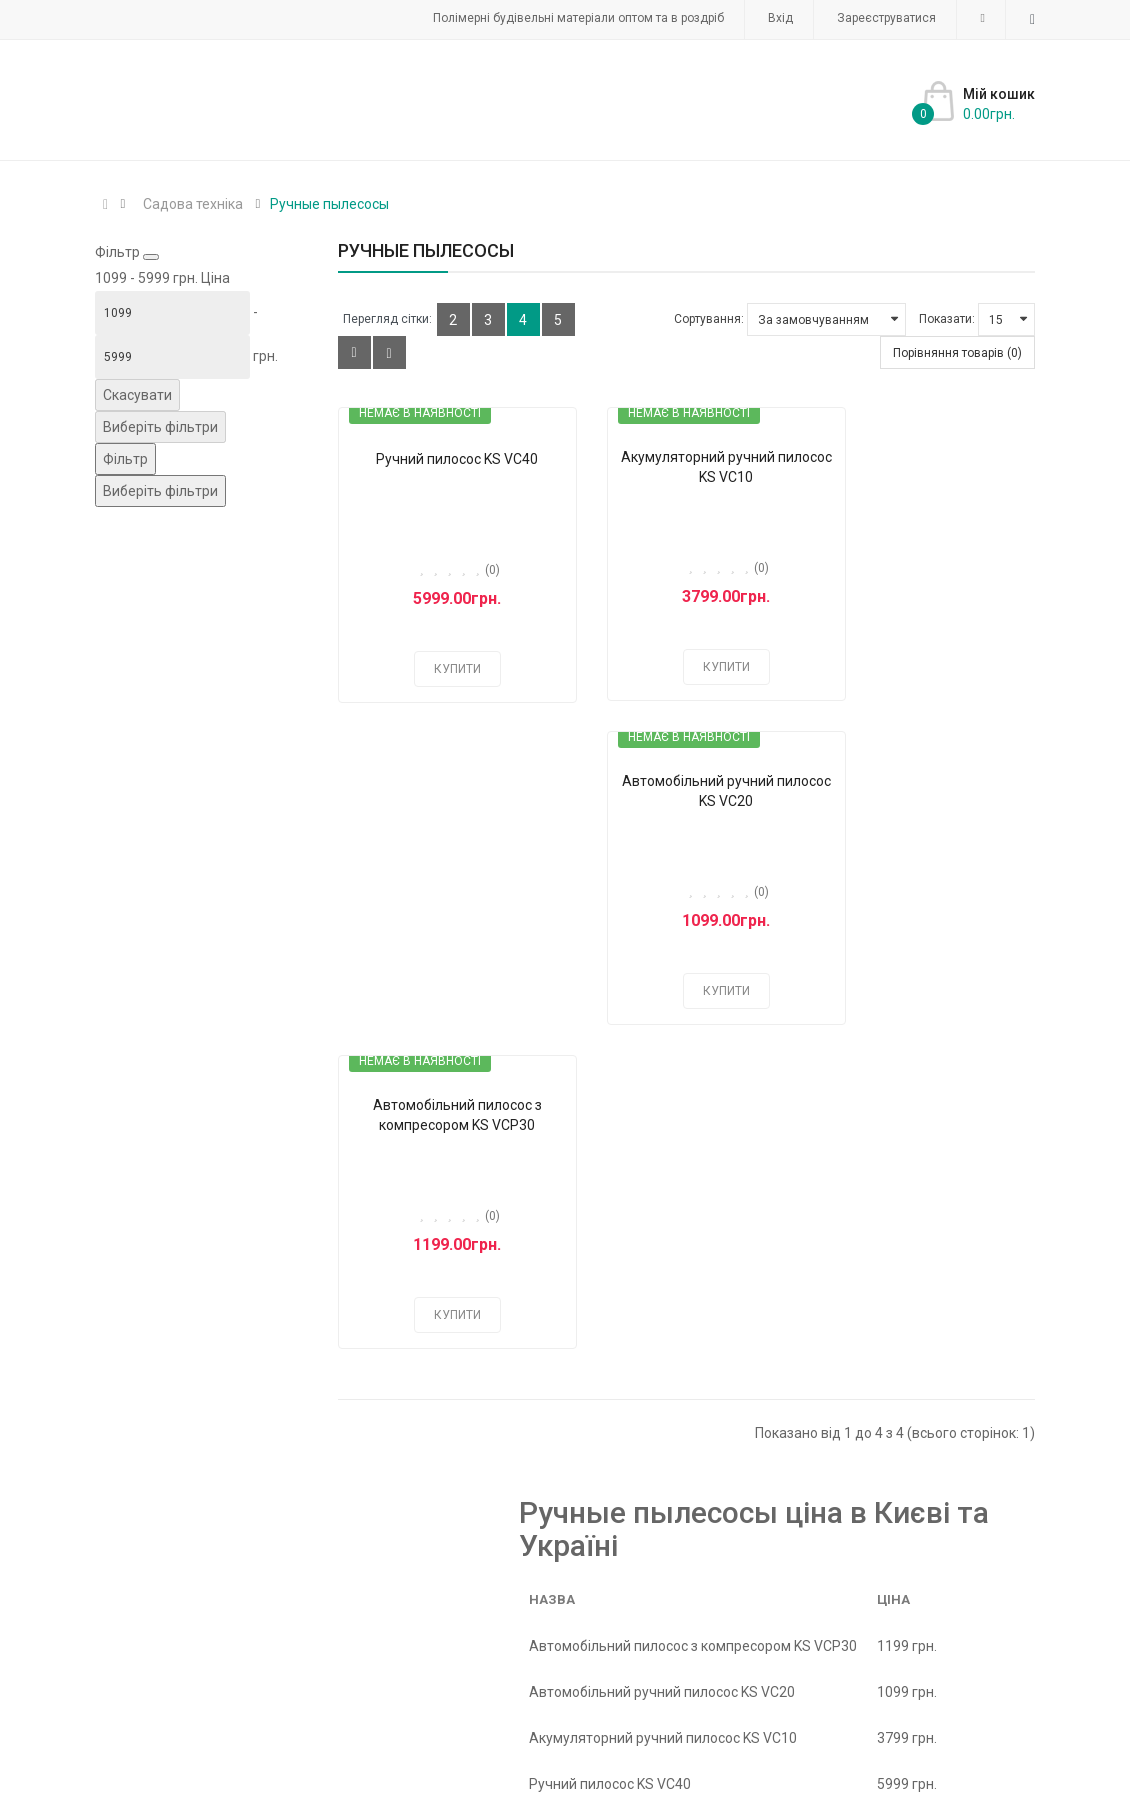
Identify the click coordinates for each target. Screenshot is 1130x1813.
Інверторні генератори (581, 1564)
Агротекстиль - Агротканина (432, 1616)
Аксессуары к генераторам (633, 1616)
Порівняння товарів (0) (957, 353)
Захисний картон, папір (413, 1564)
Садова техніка (193, 204)
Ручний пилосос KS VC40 (444, 459)
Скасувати (137, 395)
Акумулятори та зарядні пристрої (448, 1642)
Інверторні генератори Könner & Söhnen (700, 1590)
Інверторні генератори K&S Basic (445, 1590)
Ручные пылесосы (329, 204)
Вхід (780, 18)
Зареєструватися (886, 18)
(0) (478, 570)
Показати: (947, 319)
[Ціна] (172, 313)
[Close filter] (151, 257)
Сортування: (709, 319)
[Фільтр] (125, 459)
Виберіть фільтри (160, 427)
